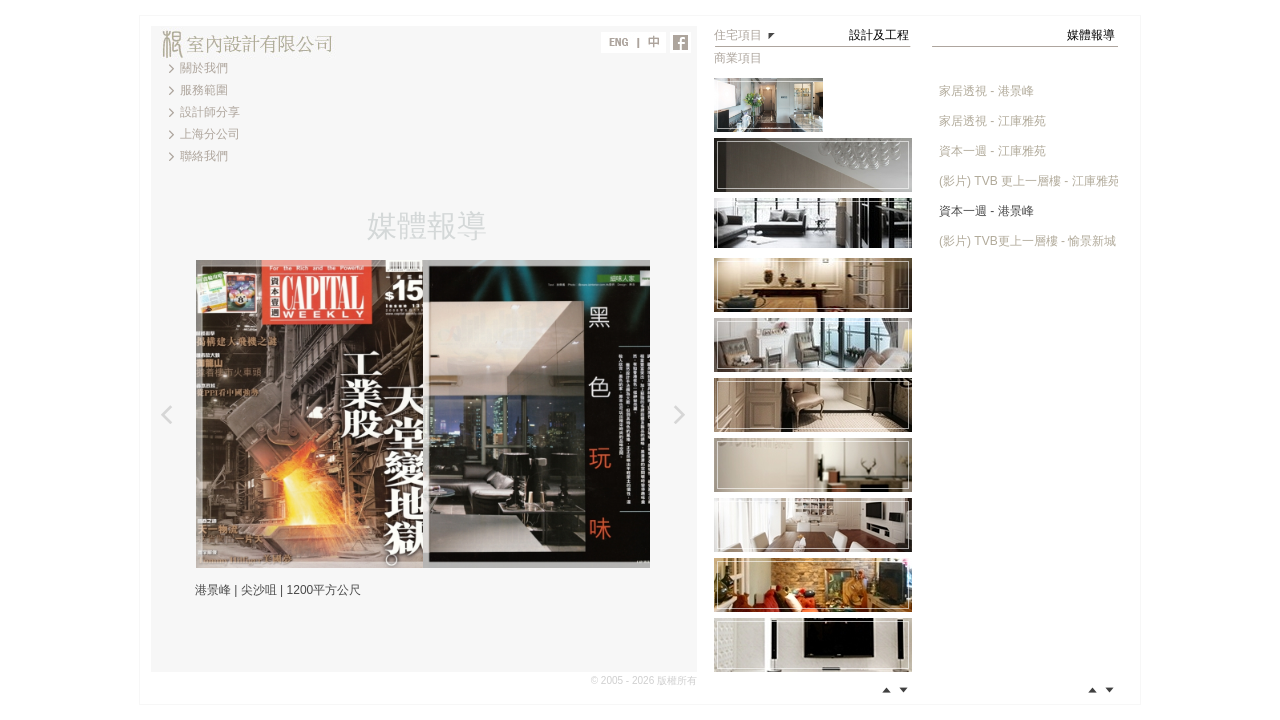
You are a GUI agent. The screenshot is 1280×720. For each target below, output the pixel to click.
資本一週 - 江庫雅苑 (992, 151)
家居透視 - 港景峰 (986, 91)
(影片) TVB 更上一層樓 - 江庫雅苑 (1029, 181)
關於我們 (204, 68)
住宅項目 (738, 35)
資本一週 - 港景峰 (986, 211)
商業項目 (738, 58)
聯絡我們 (204, 156)
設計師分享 (210, 112)
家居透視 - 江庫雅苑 (992, 121)
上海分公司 (210, 134)
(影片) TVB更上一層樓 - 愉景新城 (1027, 241)
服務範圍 (204, 90)
